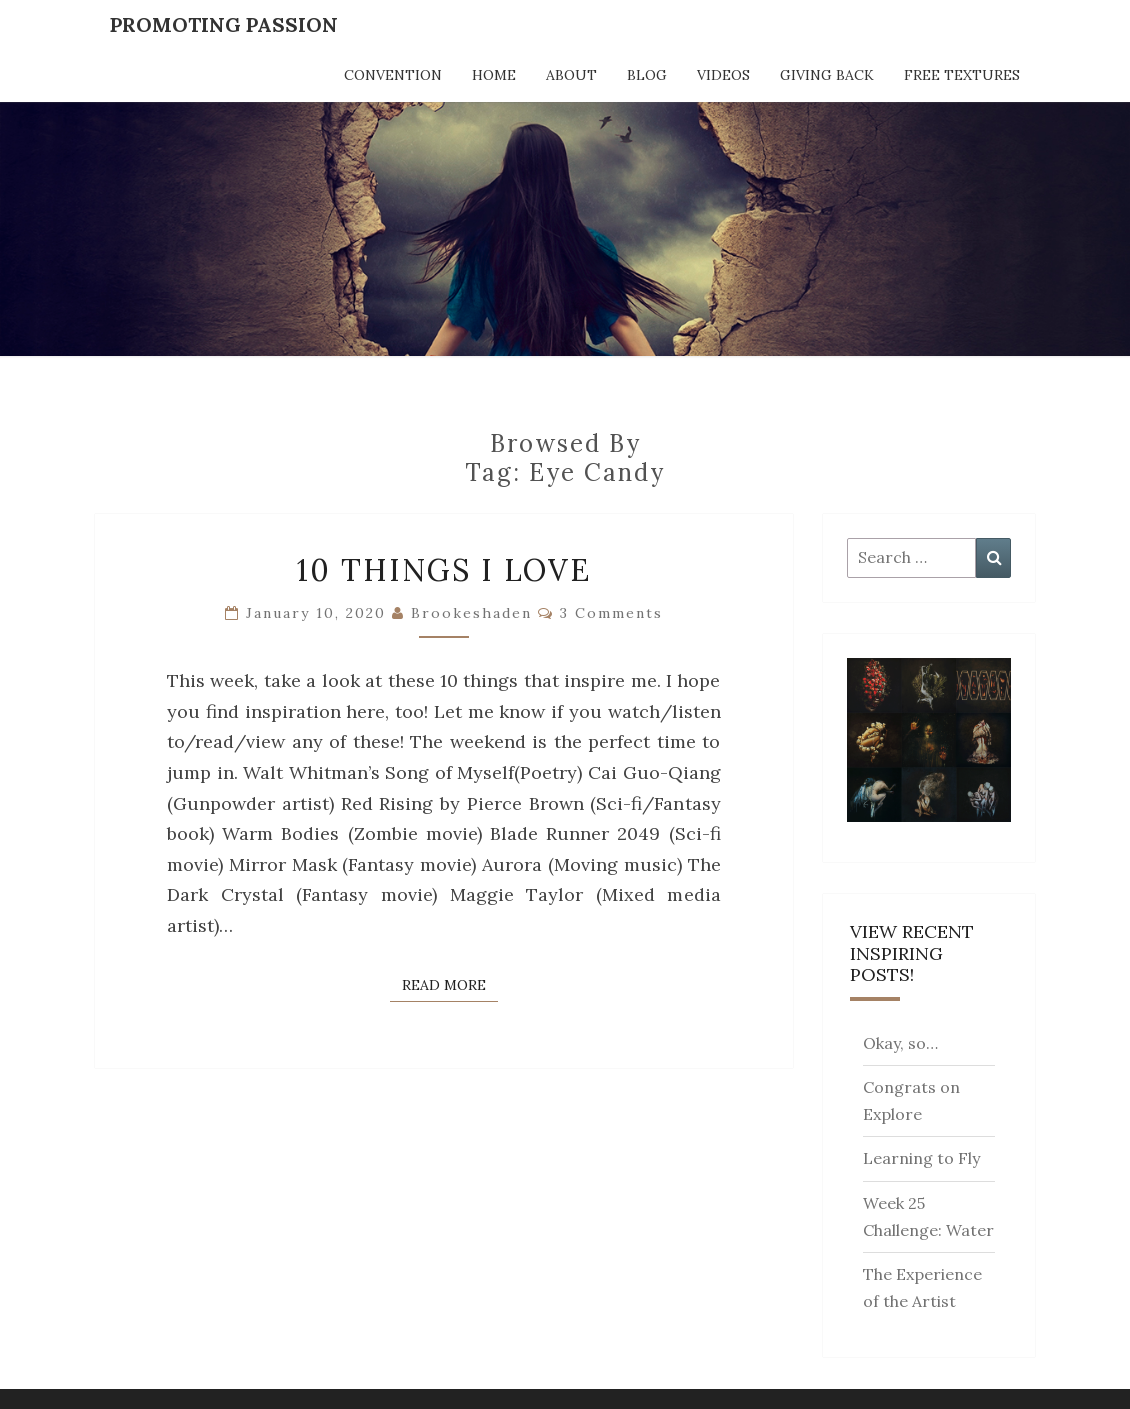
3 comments (611, 613)
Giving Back (827, 75)
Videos (723, 75)
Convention (393, 75)
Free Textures (962, 75)
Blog (647, 75)
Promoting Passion (224, 24)
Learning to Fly (921, 1158)
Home (494, 75)
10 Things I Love (444, 570)
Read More (450, 984)
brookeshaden (471, 613)
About (571, 75)
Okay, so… (900, 1043)
